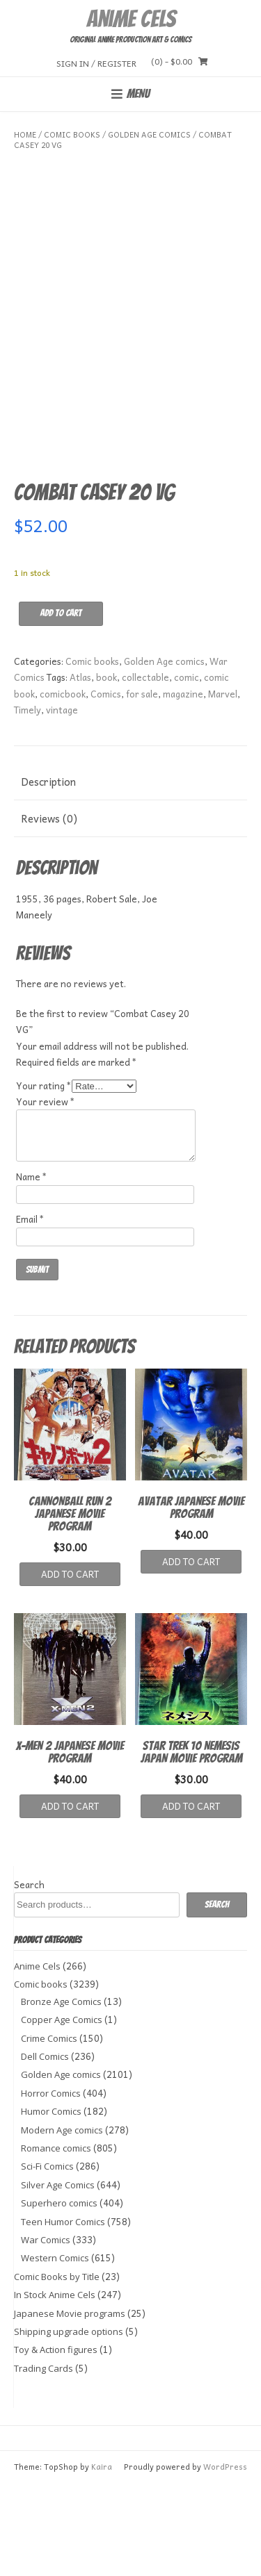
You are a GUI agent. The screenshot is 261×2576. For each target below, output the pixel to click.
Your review (45, 1194)
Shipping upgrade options (68, 2424)
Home (25, 134)
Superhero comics (59, 2295)
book (106, 769)
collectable (145, 769)
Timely (27, 802)
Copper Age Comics (61, 2112)
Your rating (44, 1178)
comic (186, 769)
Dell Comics (45, 2148)
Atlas (80, 769)
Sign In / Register (96, 63)
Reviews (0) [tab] (49, 910)
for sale (142, 786)
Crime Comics (49, 2130)
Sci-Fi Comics (47, 2259)
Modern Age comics (62, 2222)
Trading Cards (43, 2460)
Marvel (222, 786)
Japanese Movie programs (69, 2406)
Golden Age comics (149, 134)
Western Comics (55, 2351)
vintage (62, 802)
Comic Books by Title (57, 2369)
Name (31, 1269)
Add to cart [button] (70, 1666)
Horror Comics (51, 2185)
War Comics (45, 2332)
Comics (105, 786)
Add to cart (60, 705)
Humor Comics (51, 2203)
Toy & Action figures (55, 2442)
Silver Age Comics (58, 2277)
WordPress (225, 2559)
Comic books (72, 134)
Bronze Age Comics (61, 2094)
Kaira (101, 2559)
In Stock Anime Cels (54, 2387)
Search (29, 1977)
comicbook (63, 786)
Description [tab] (48, 874)
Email (30, 1311)
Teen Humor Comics (63, 2314)
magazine (183, 786)
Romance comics (56, 2240)
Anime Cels (130, 19)
